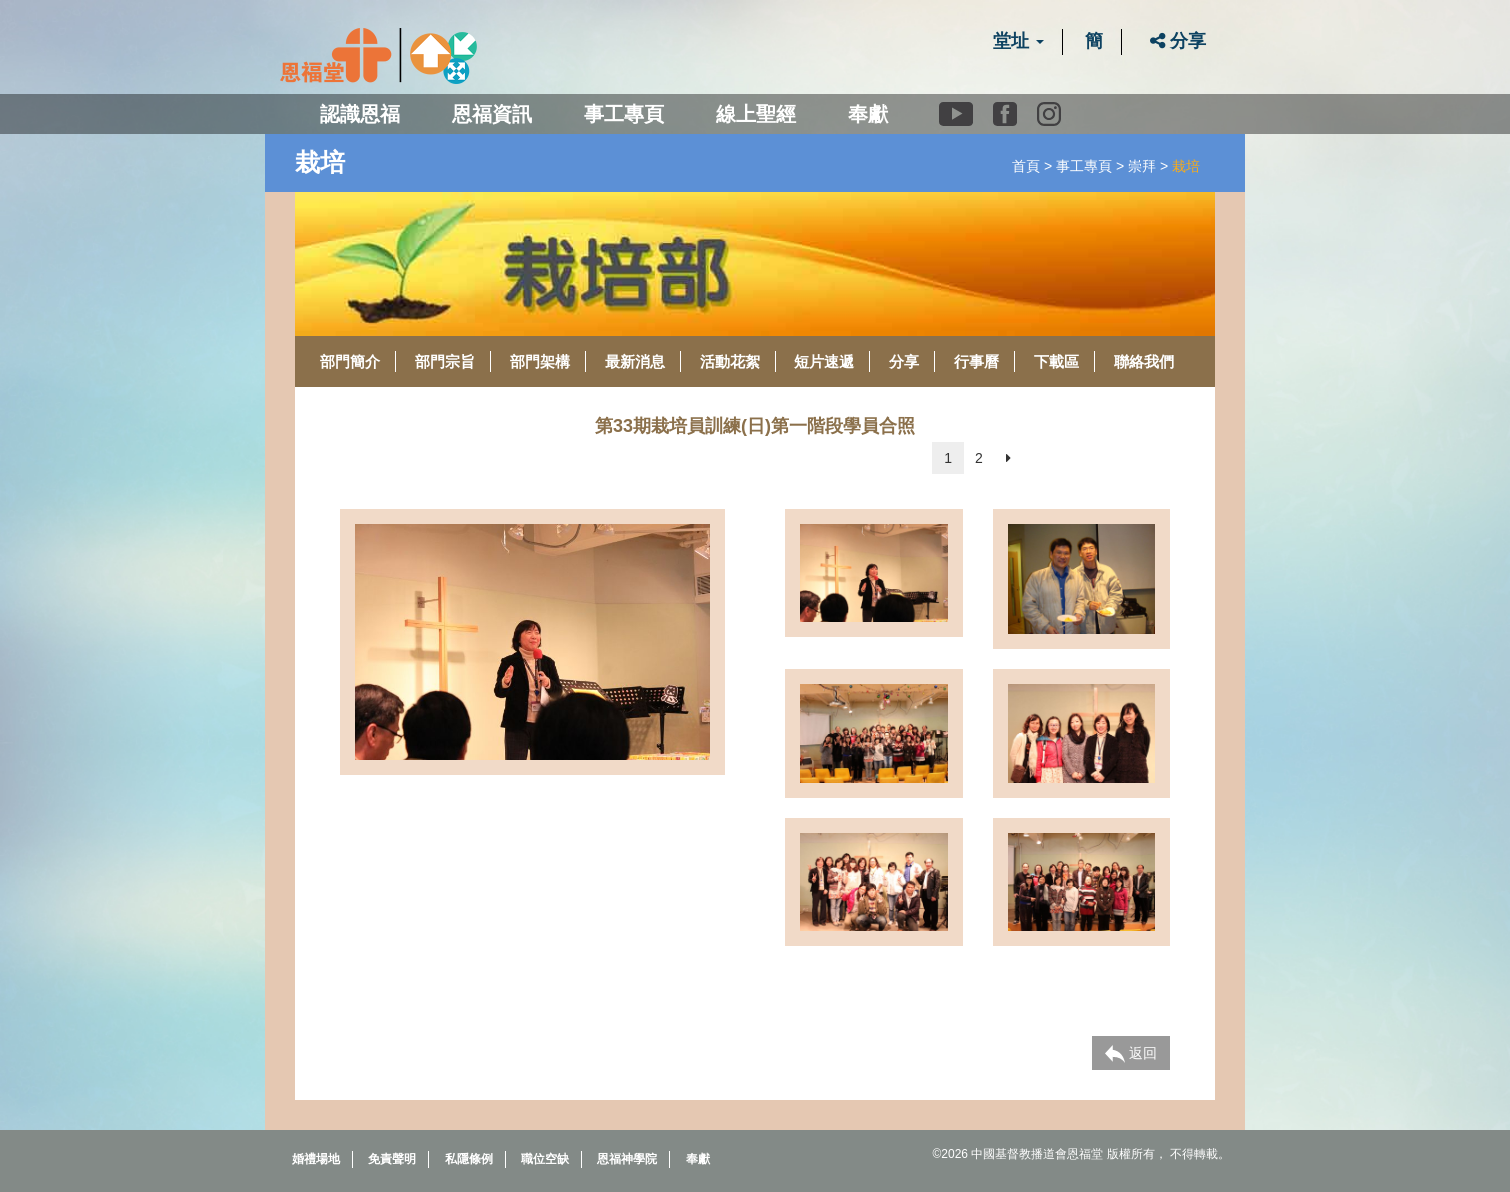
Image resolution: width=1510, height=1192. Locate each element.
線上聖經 (756, 114)
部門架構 (540, 361)
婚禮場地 (316, 1159)
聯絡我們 (1144, 361)
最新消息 (635, 361)
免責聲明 (392, 1159)
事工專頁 (1084, 166)
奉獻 (868, 114)
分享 (1178, 41)
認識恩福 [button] (360, 114)
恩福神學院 (627, 1159)
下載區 (1056, 361)
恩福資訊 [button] (492, 114)
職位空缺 (545, 1159)
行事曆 (976, 361)
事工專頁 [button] (624, 114)
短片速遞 (824, 361)
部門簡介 (350, 361)
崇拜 (1142, 166)
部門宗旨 (445, 361)
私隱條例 (469, 1159)
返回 (1131, 1054)
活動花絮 (730, 361)
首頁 (1026, 166)
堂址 (1018, 41)
